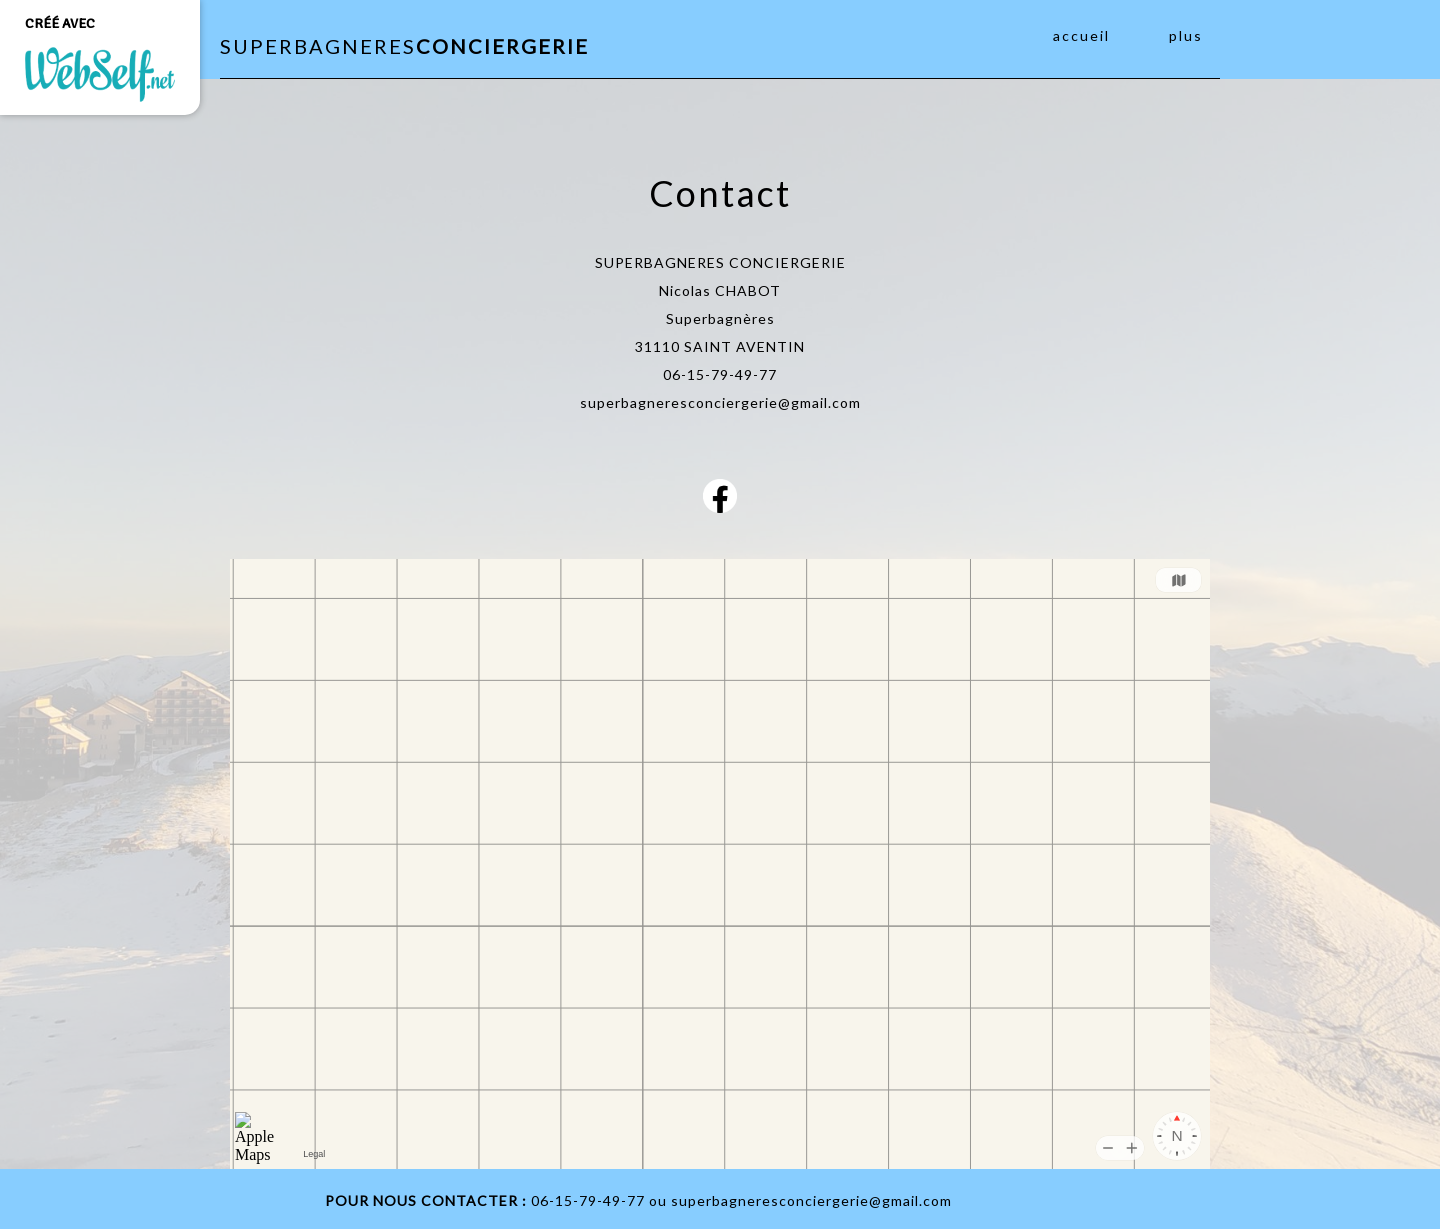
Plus (1186, 35)
